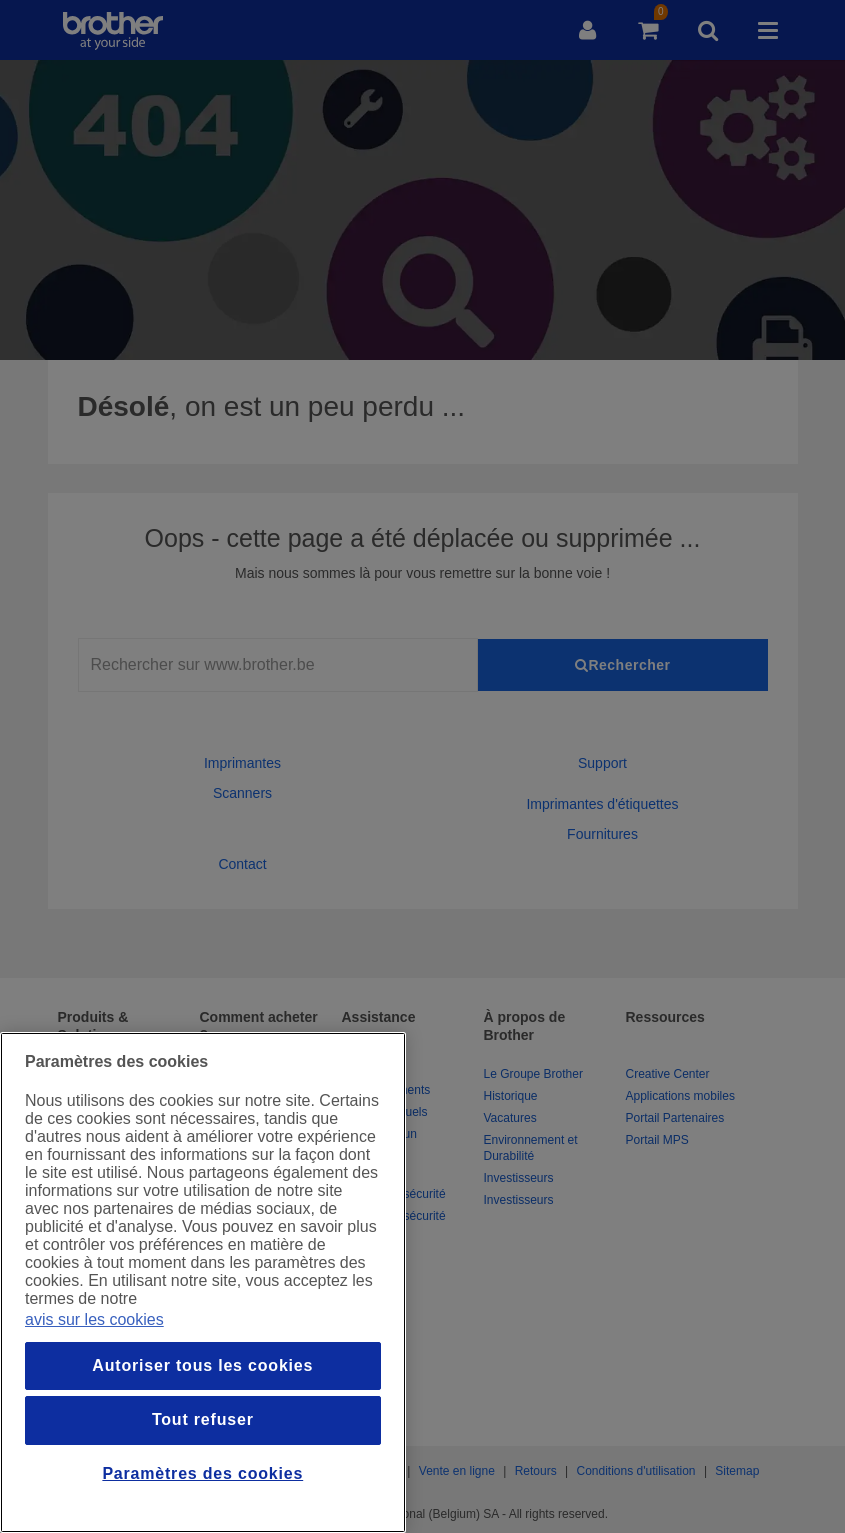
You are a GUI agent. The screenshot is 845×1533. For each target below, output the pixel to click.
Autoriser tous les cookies (202, 1365)
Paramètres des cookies (202, 1473)
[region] (203, 1282)
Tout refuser (203, 1419)
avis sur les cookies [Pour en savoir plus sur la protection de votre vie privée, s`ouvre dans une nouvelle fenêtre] (94, 1319)
